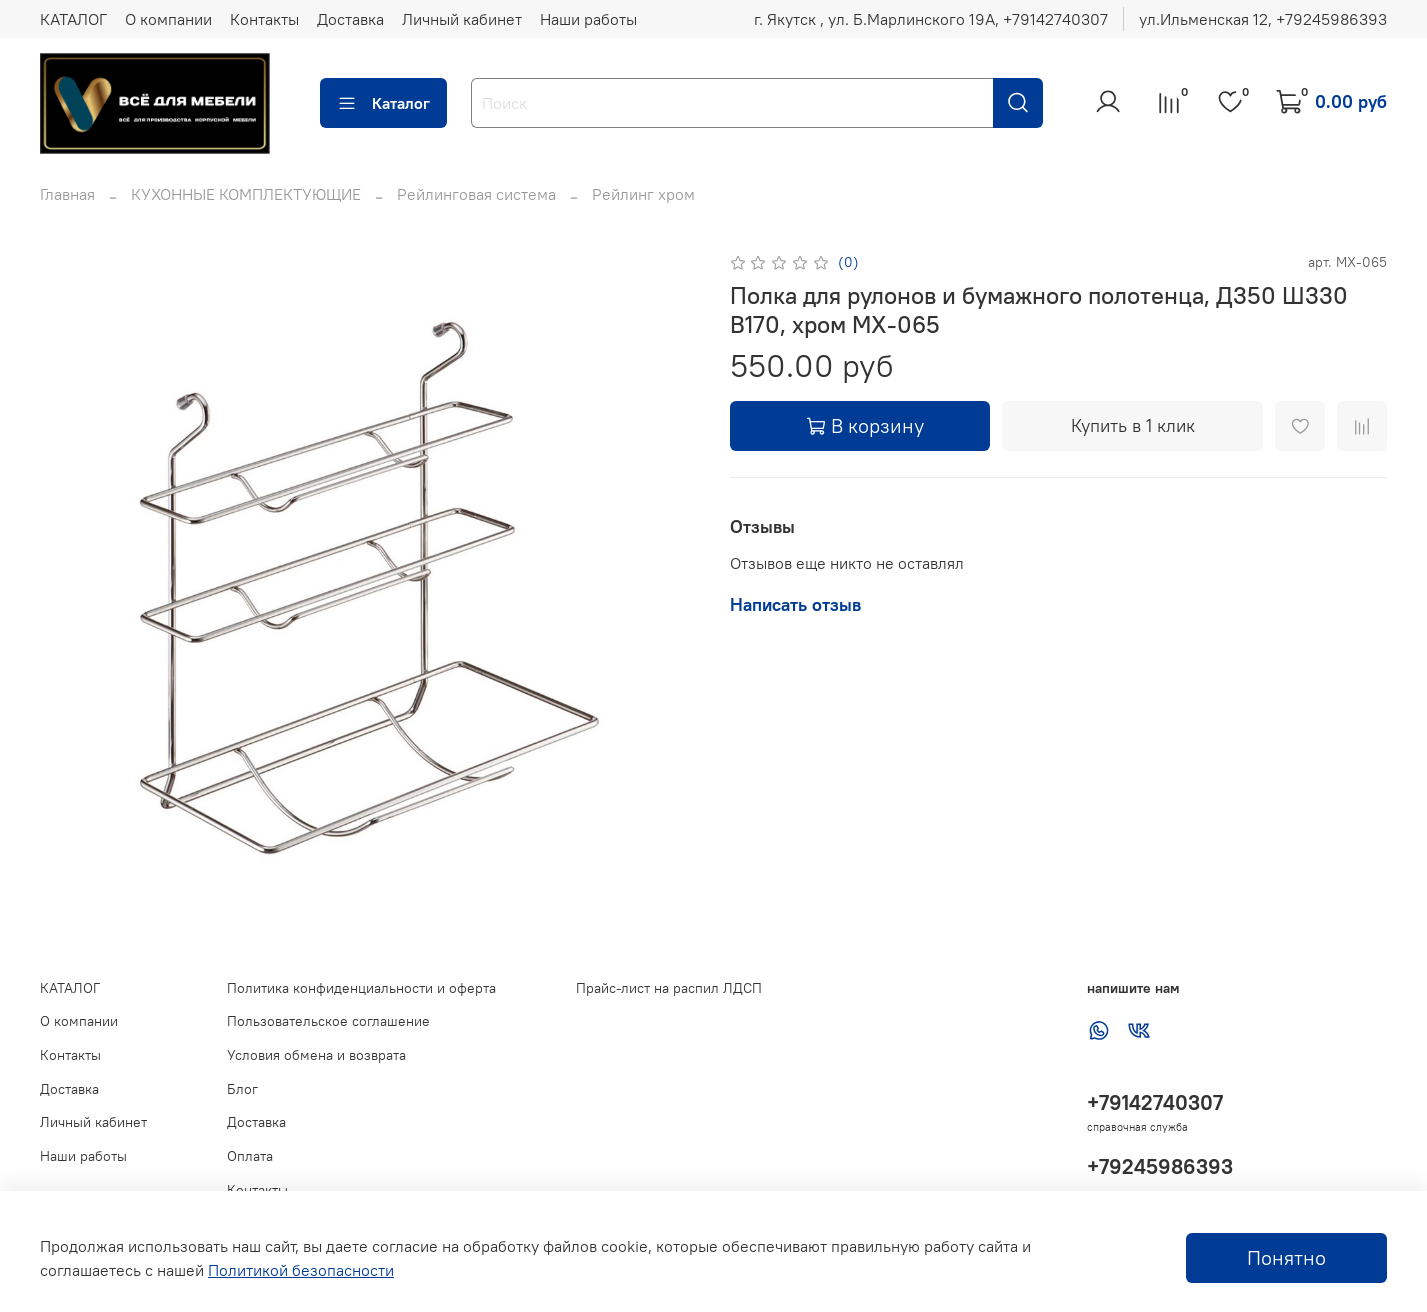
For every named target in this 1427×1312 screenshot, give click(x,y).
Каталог (383, 103)
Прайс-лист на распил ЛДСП (669, 988)
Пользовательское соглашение (328, 1021)
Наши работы (588, 19)
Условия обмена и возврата (316, 1055)
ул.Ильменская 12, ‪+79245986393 (1263, 19)
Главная (67, 194)
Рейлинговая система (476, 194)
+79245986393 (1160, 1166)
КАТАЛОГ (73, 19)
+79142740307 (1155, 1102)
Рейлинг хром (643, 194)
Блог (242, 1089)
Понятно (1286, 1257)
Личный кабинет (462, 19)
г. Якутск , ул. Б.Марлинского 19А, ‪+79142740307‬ (931, 19)
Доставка (350, 19)
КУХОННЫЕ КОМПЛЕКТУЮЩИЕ (246, 194)
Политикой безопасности (301, 1270)
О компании (168, 19)
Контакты (264, 19)
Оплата (250, 1156)
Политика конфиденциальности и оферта (361, 988)
